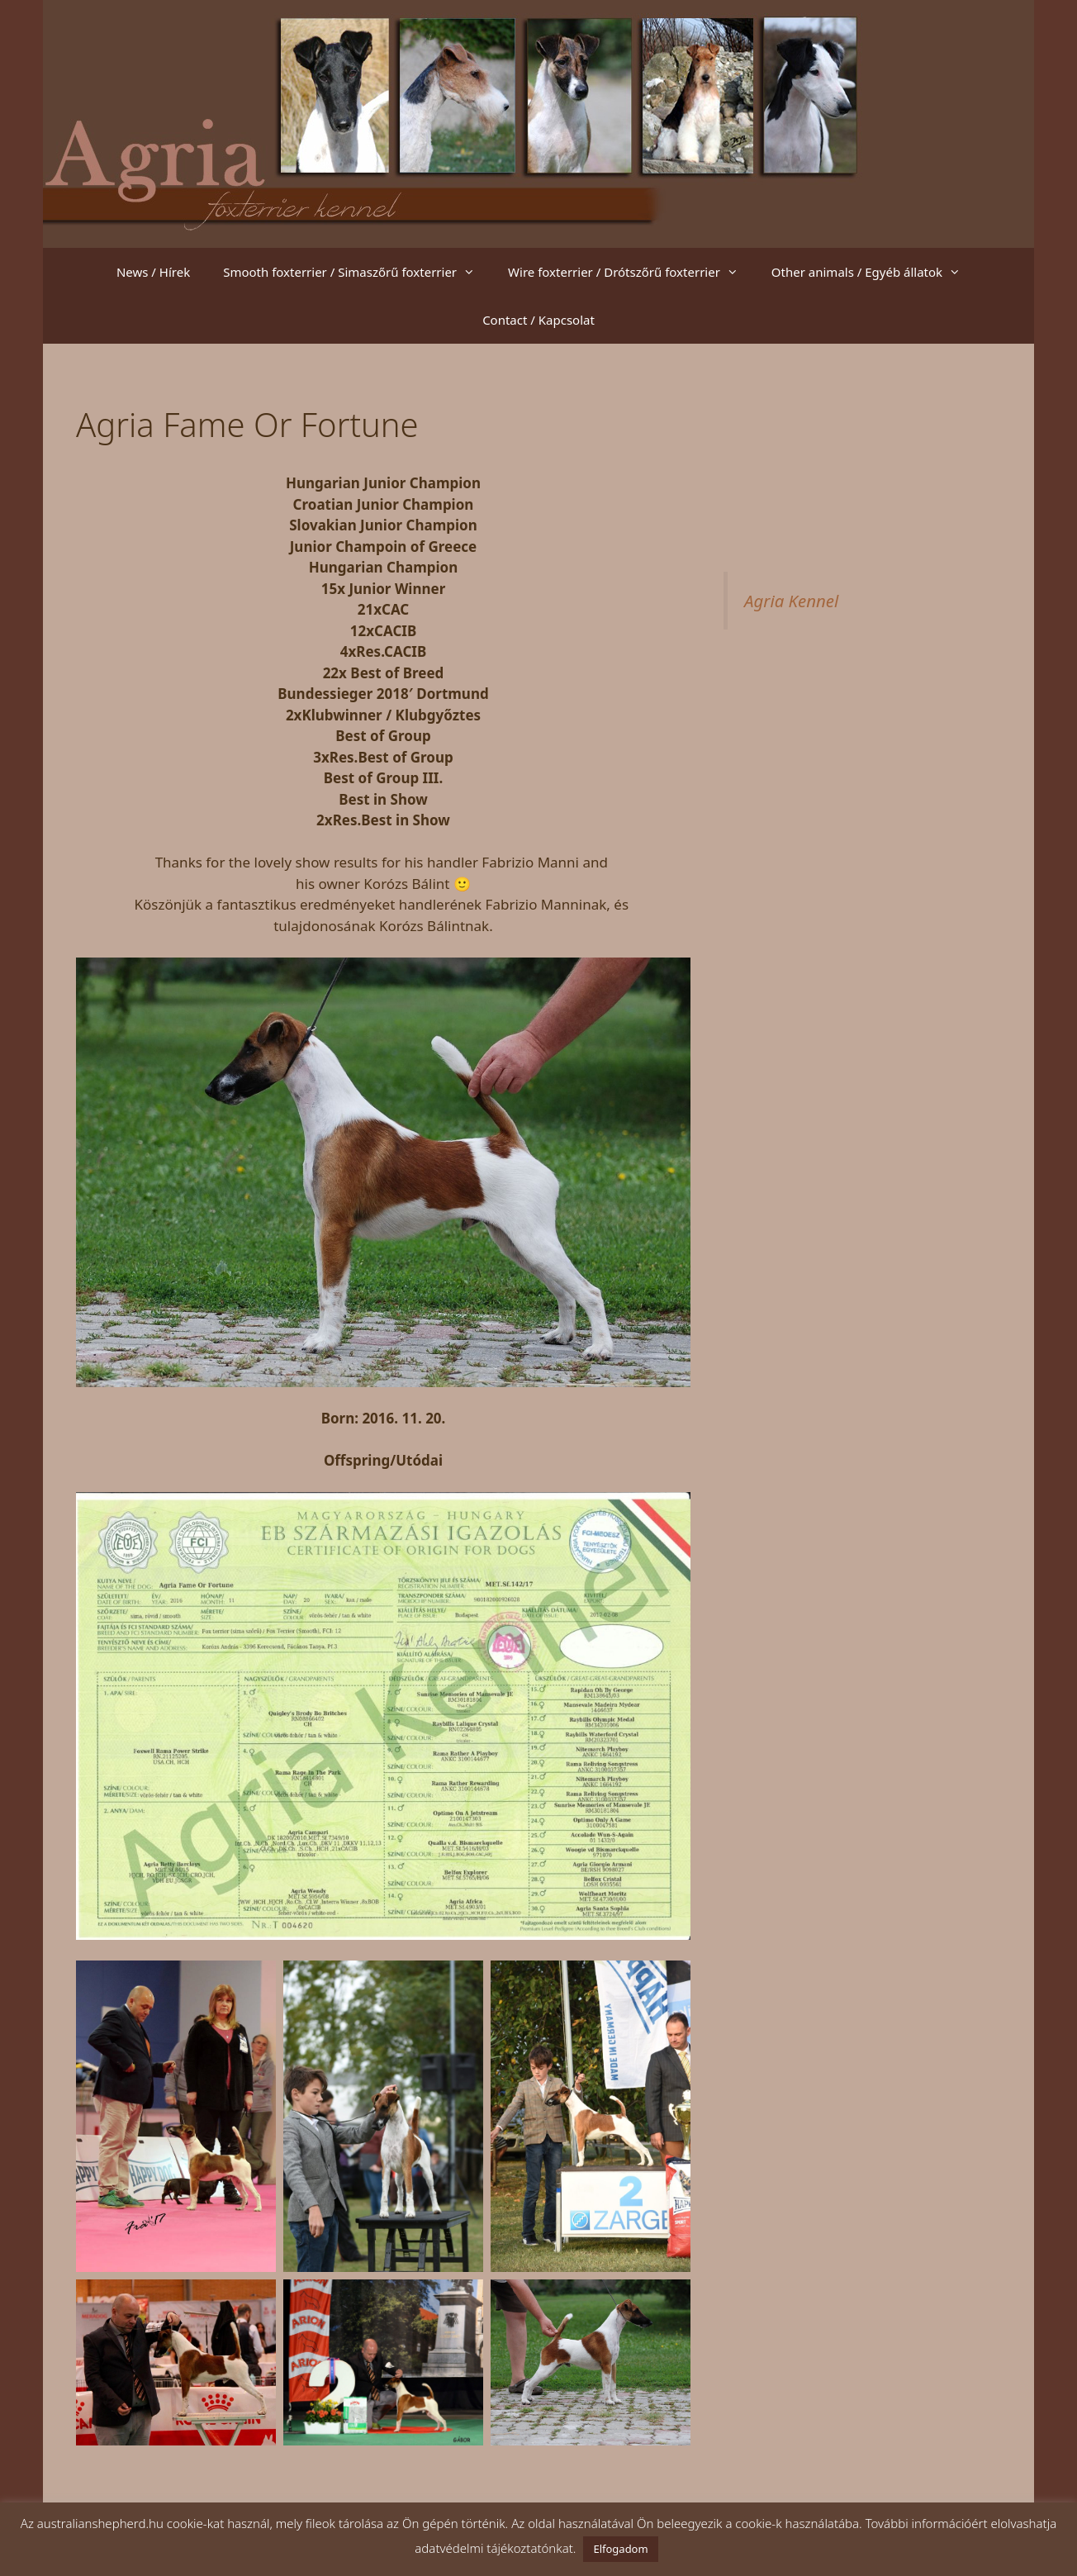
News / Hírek (153, 272)
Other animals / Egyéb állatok (874, 271)
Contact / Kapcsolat (538, 319)
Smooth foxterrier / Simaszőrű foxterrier (357, 271)
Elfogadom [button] (620, 2548)
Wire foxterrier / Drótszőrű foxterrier (631, 271)
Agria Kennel (791, 600)
